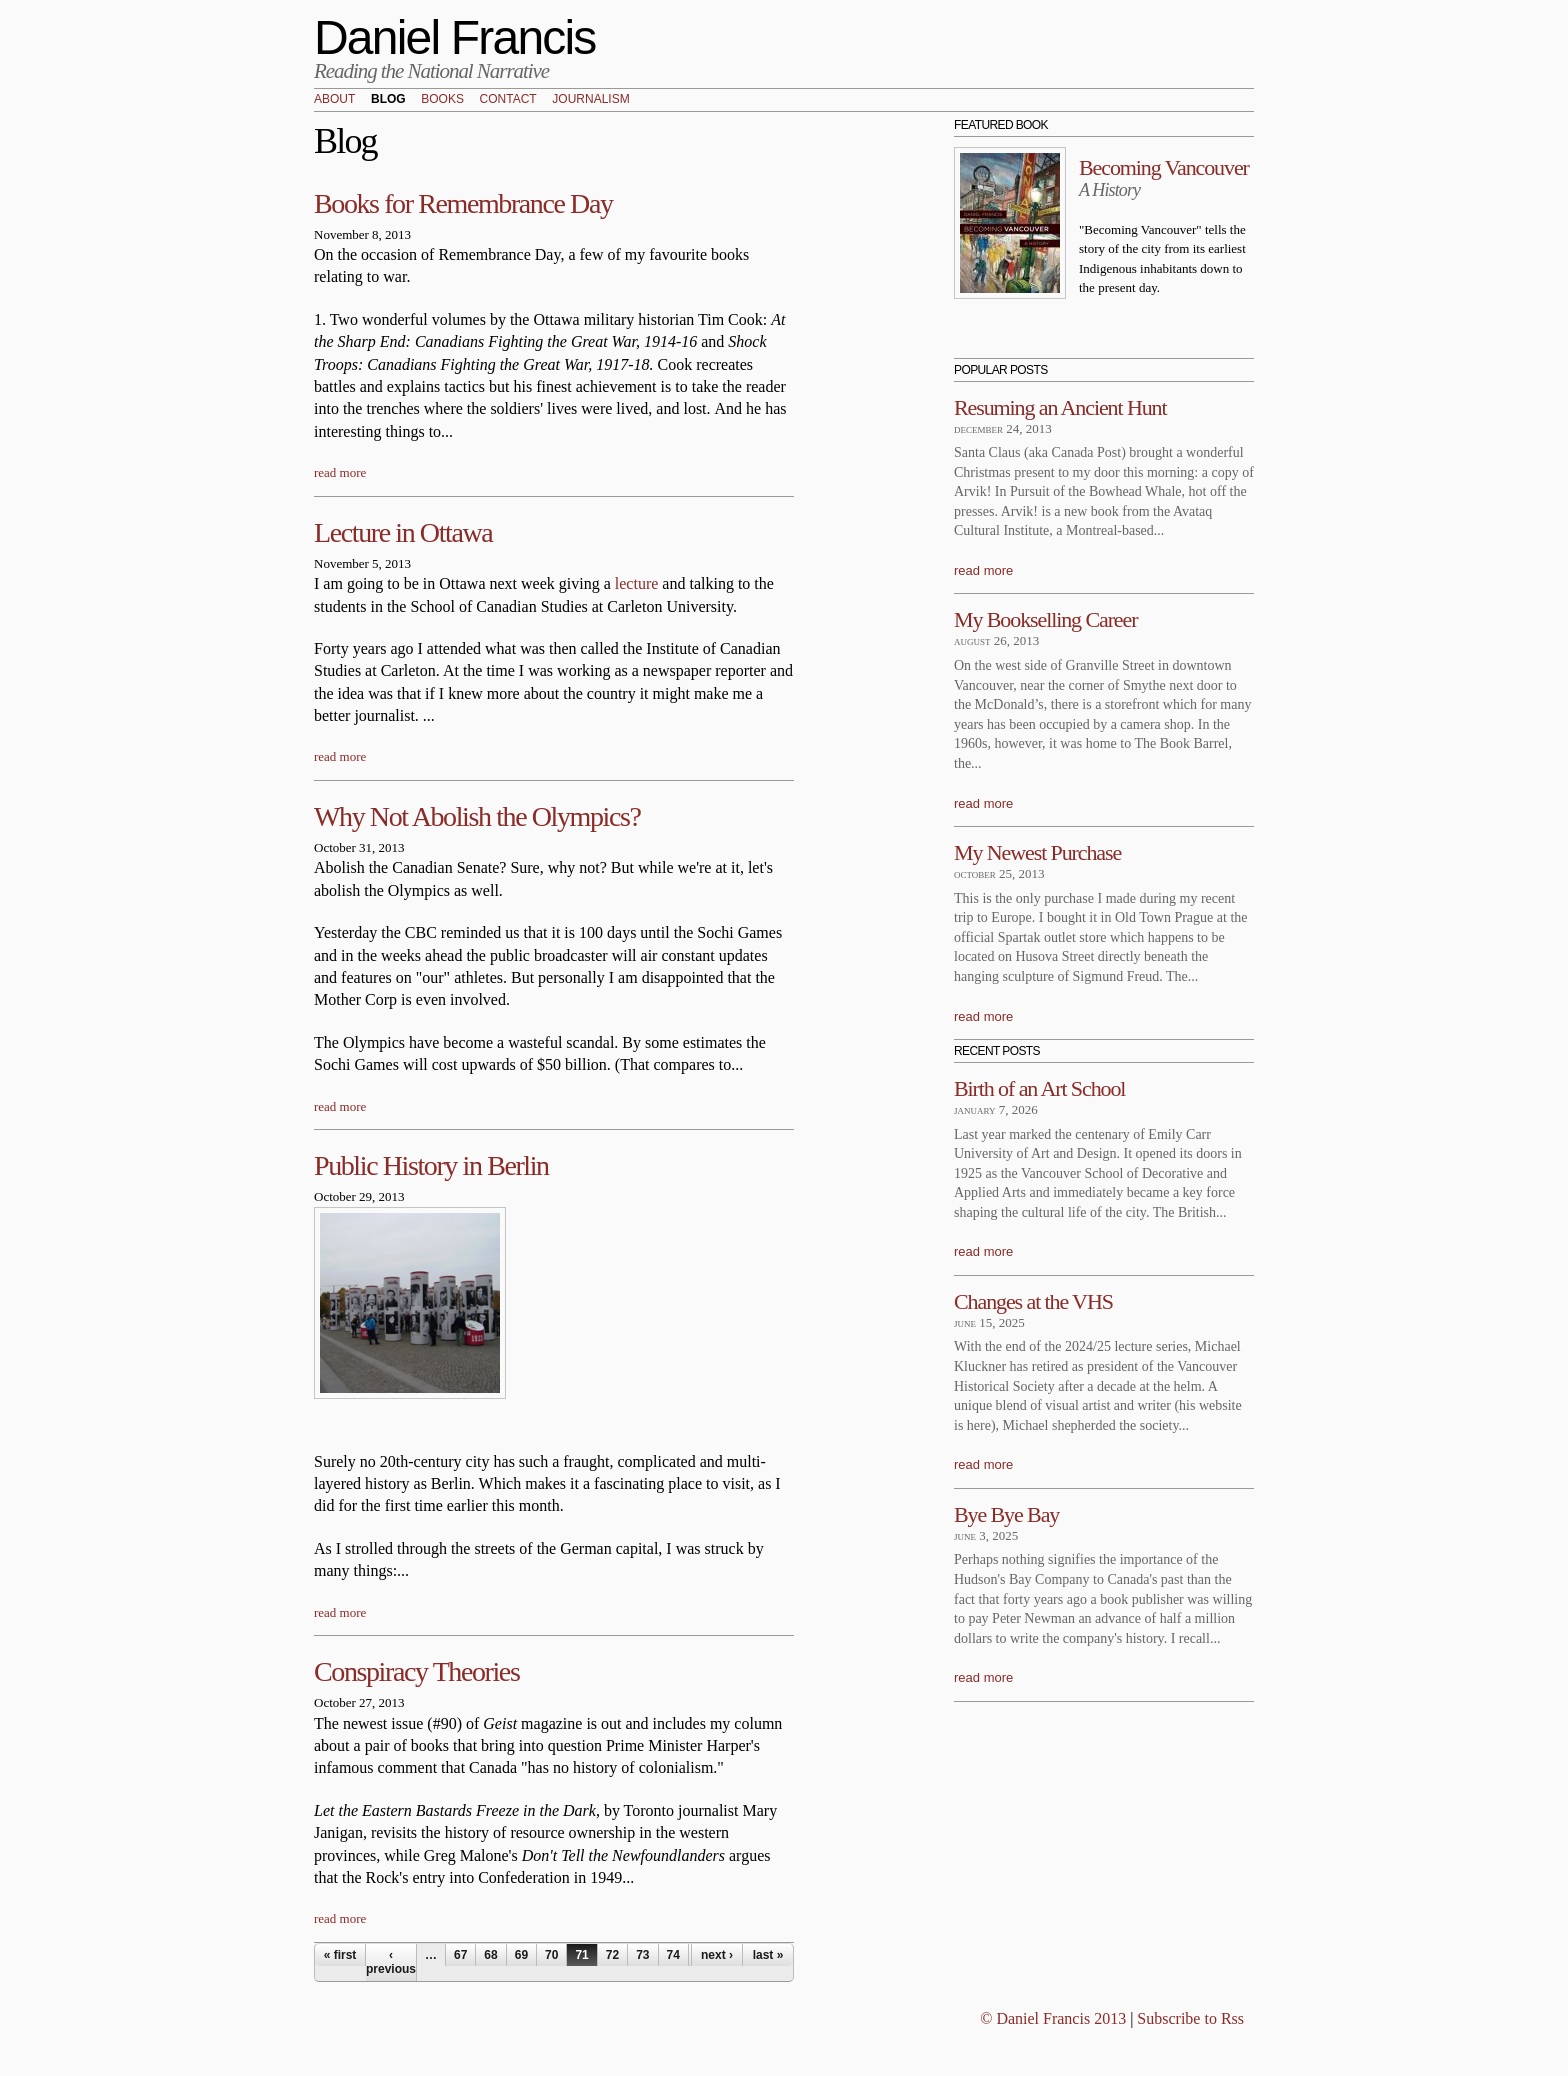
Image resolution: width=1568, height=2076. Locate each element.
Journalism (590, 100)
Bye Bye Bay (1006, 1514)
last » (768, 1955)
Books (442, 100)
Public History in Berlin (431, 1165)
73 (642, 1955)
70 (551, 1955)
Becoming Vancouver (1164, 167)
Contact (508, 100)
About (334, 100)
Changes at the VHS (1033, 1301)
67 (460, 1955)
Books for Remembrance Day (463, 203)
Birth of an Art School (1039, 1088)
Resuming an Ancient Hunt (1060, 407)
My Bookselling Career (1045, 619)
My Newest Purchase (1037, 852)
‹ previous (391, 1962)
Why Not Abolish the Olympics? (477, 816)
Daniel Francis (455, 37)
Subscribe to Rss (1190, 2018)
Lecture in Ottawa (403, 532)
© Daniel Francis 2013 (1053, 2018)
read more (340, 472)
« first (340, 1955)
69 (521, 1955)
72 (612, 1955)
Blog (388, 100)
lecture (637, 583)
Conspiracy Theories (416, 1671)
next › (717, 1955)
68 (490, 1955)
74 (673, 1955)
